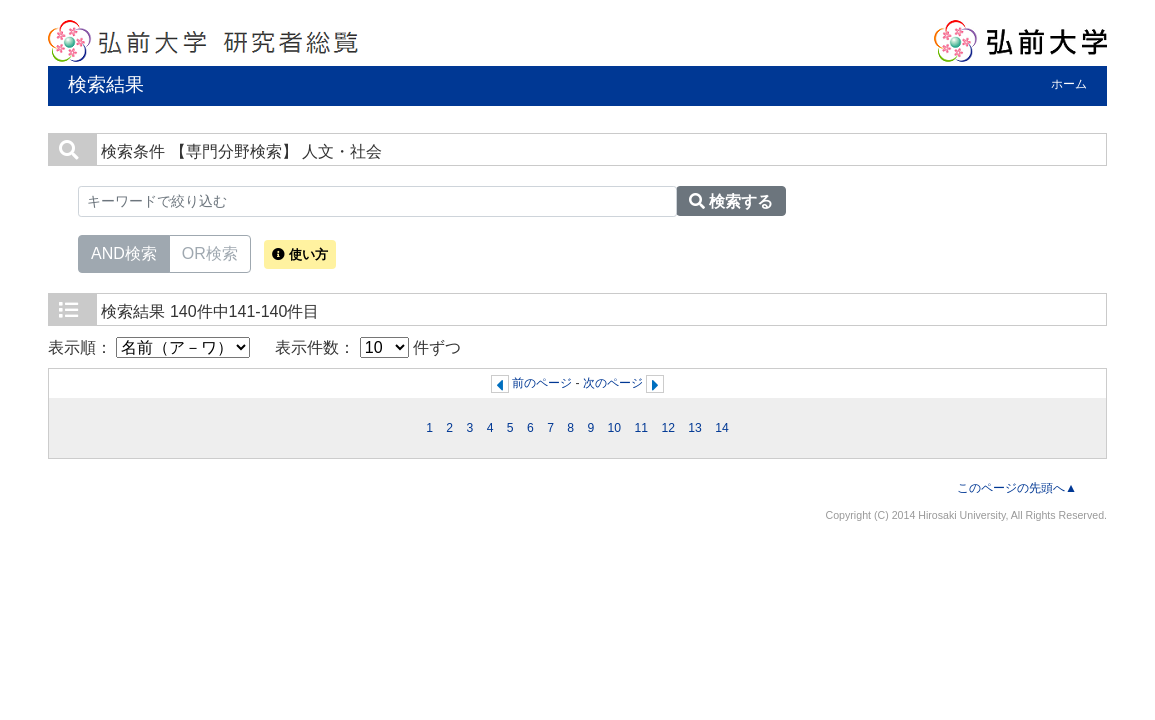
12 (668, 428)
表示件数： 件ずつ (368, 347)
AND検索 (124, 252)
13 (695, 428)
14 (722, 428)
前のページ (542, 383)
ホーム (1069, 84)
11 (642, 428)
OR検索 (210, 252)
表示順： (149, 347)
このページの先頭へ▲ (1017, 488)
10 (615, 428)
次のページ (613, 383)
